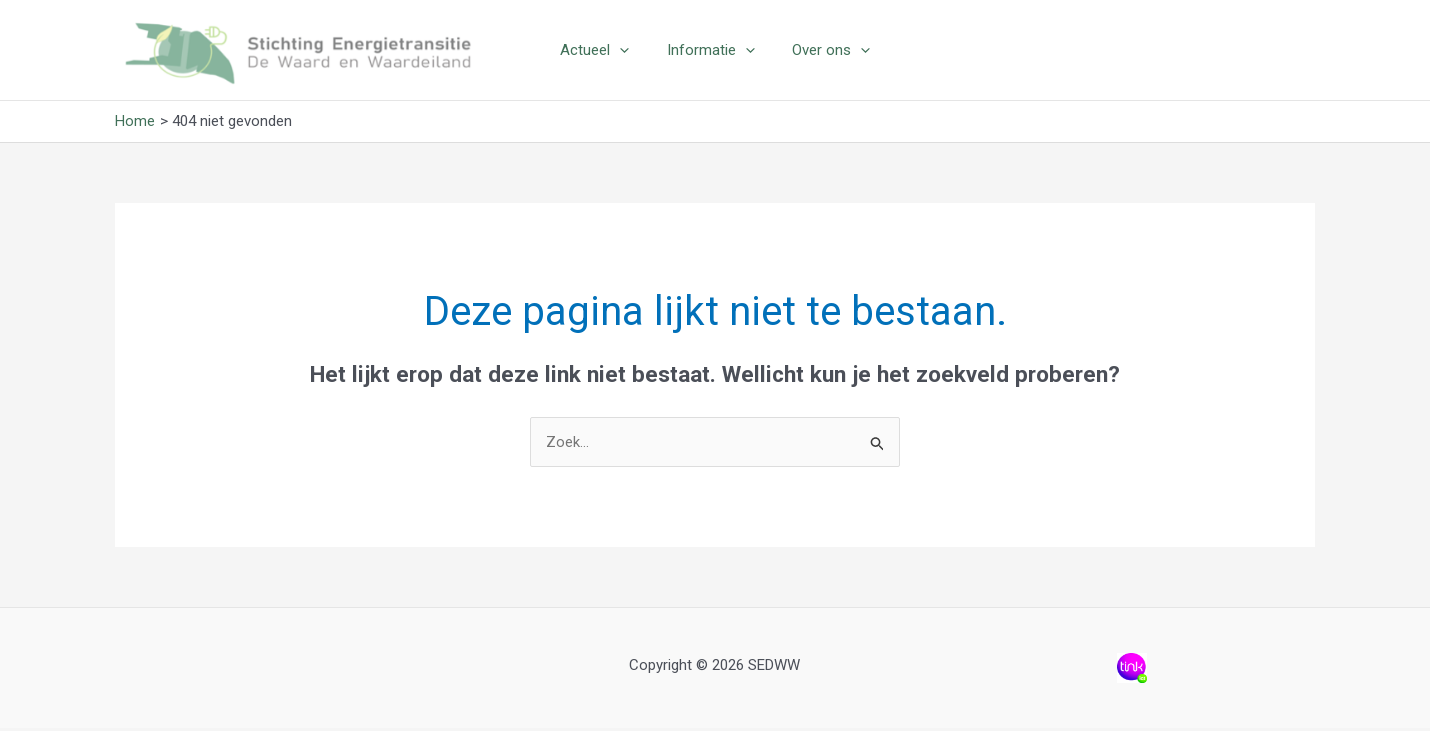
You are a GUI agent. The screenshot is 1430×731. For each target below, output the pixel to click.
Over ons (824, 51)
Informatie (711, 51)
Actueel (602, 51)
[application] (627, 51)
